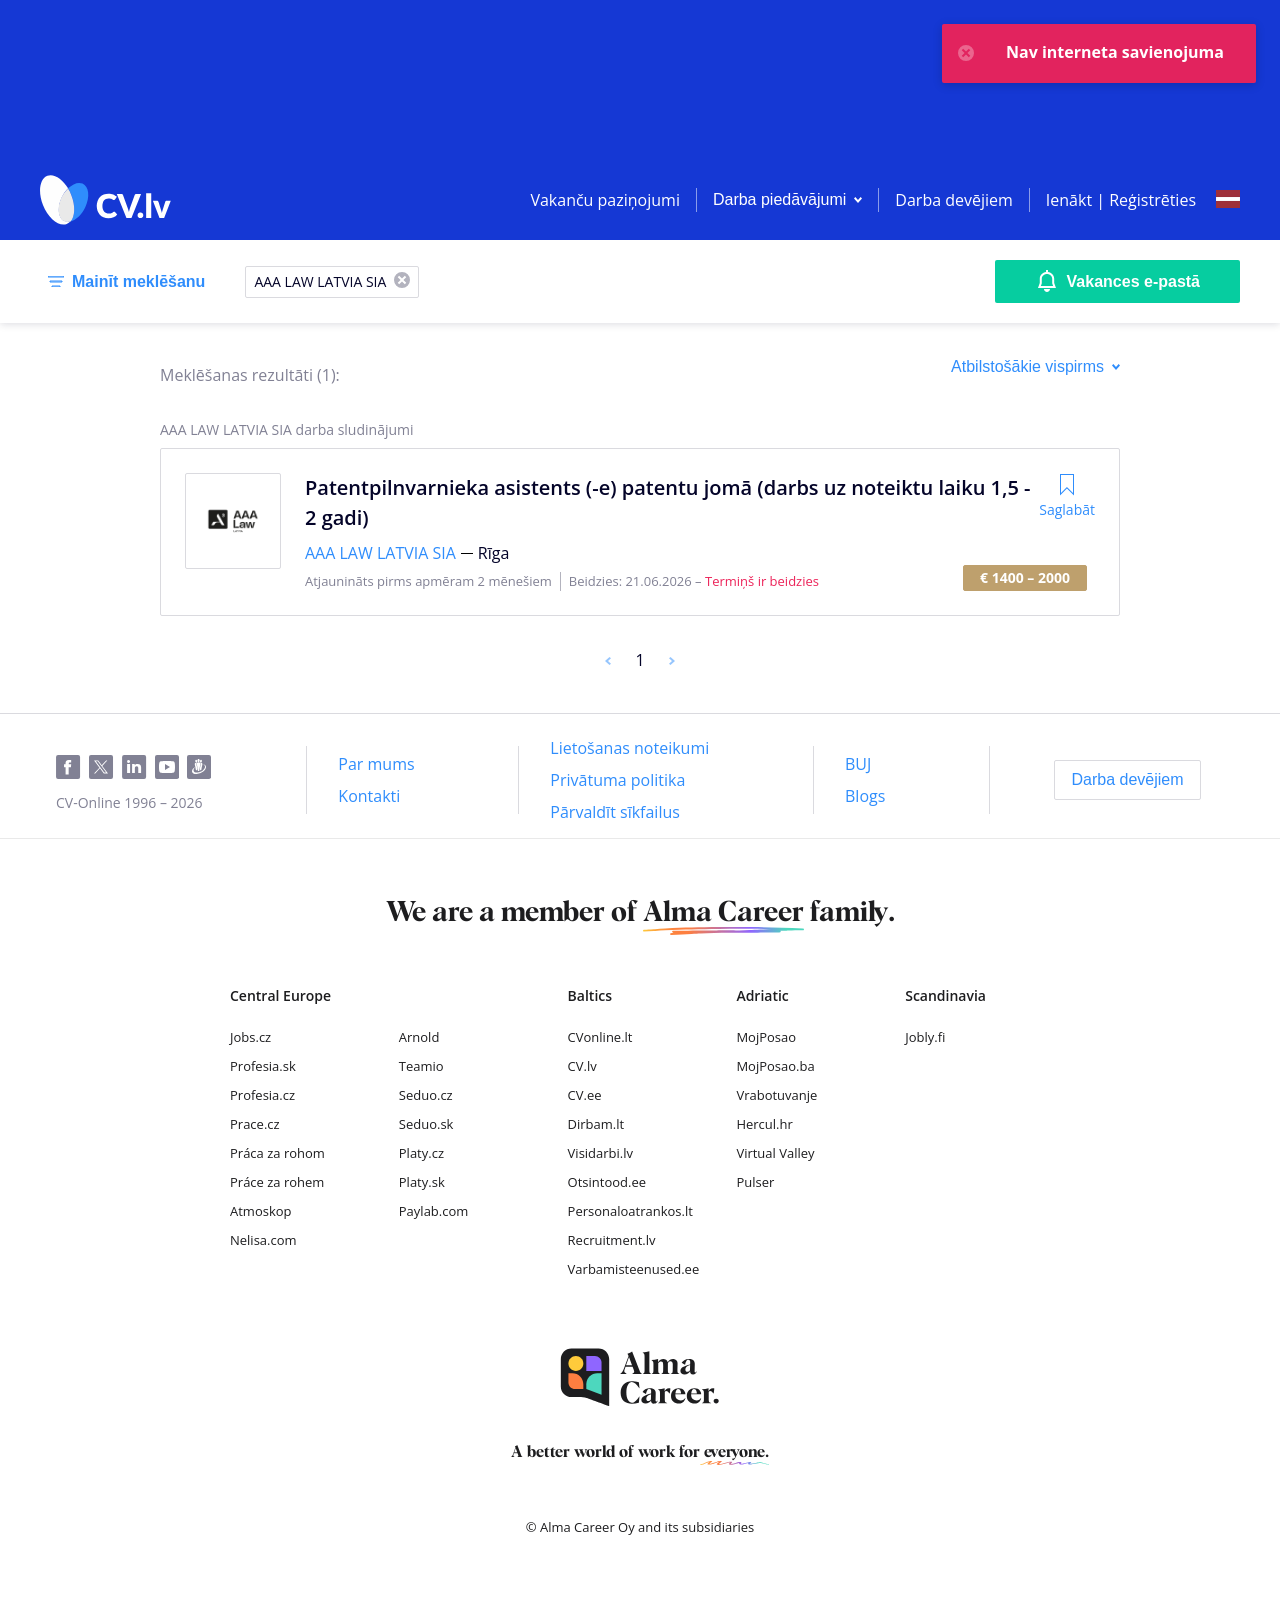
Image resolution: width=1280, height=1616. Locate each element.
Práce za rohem (277, 1182)
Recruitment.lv (612, 1240)
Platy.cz (421, 1153)
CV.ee (585, 1095)
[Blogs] (865, 796)
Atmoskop (261, 1211)
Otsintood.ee (607, 1182)
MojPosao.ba (775, 1066)
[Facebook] (72, 768)
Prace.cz (255, 1124)
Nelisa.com (263, 1240)
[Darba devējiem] (1127, 780)
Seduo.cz (426, 1095)
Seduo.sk (426, 1124)
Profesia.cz (262, 1095)
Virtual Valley (775, 1153)
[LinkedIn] (138, 768)
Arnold (419, 1037)
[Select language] (1228, 200)
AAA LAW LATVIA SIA (380, 553)
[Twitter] (105, 768)
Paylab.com (434, 1211)
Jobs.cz (250, 1037)
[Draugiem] (203, 768)
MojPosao (766, 1037)
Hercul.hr (764, 1124)
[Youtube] (171, 768)
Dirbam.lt (596, 1124)
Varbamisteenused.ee (634, 1269)
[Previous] (608, 660)
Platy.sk (422, 1182)
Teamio (421, 1066)
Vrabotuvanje (776, 1095)
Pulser (755, 1182)
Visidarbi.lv (600, 1153)
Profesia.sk (263, 1066)
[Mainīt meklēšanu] (122, 282)
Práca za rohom (277, 1153)
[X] (402, 281)
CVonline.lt (600, 1037)
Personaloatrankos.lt (630, 1211)
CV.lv (582, 1066)
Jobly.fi (925, 1037)
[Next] (672, 660)
